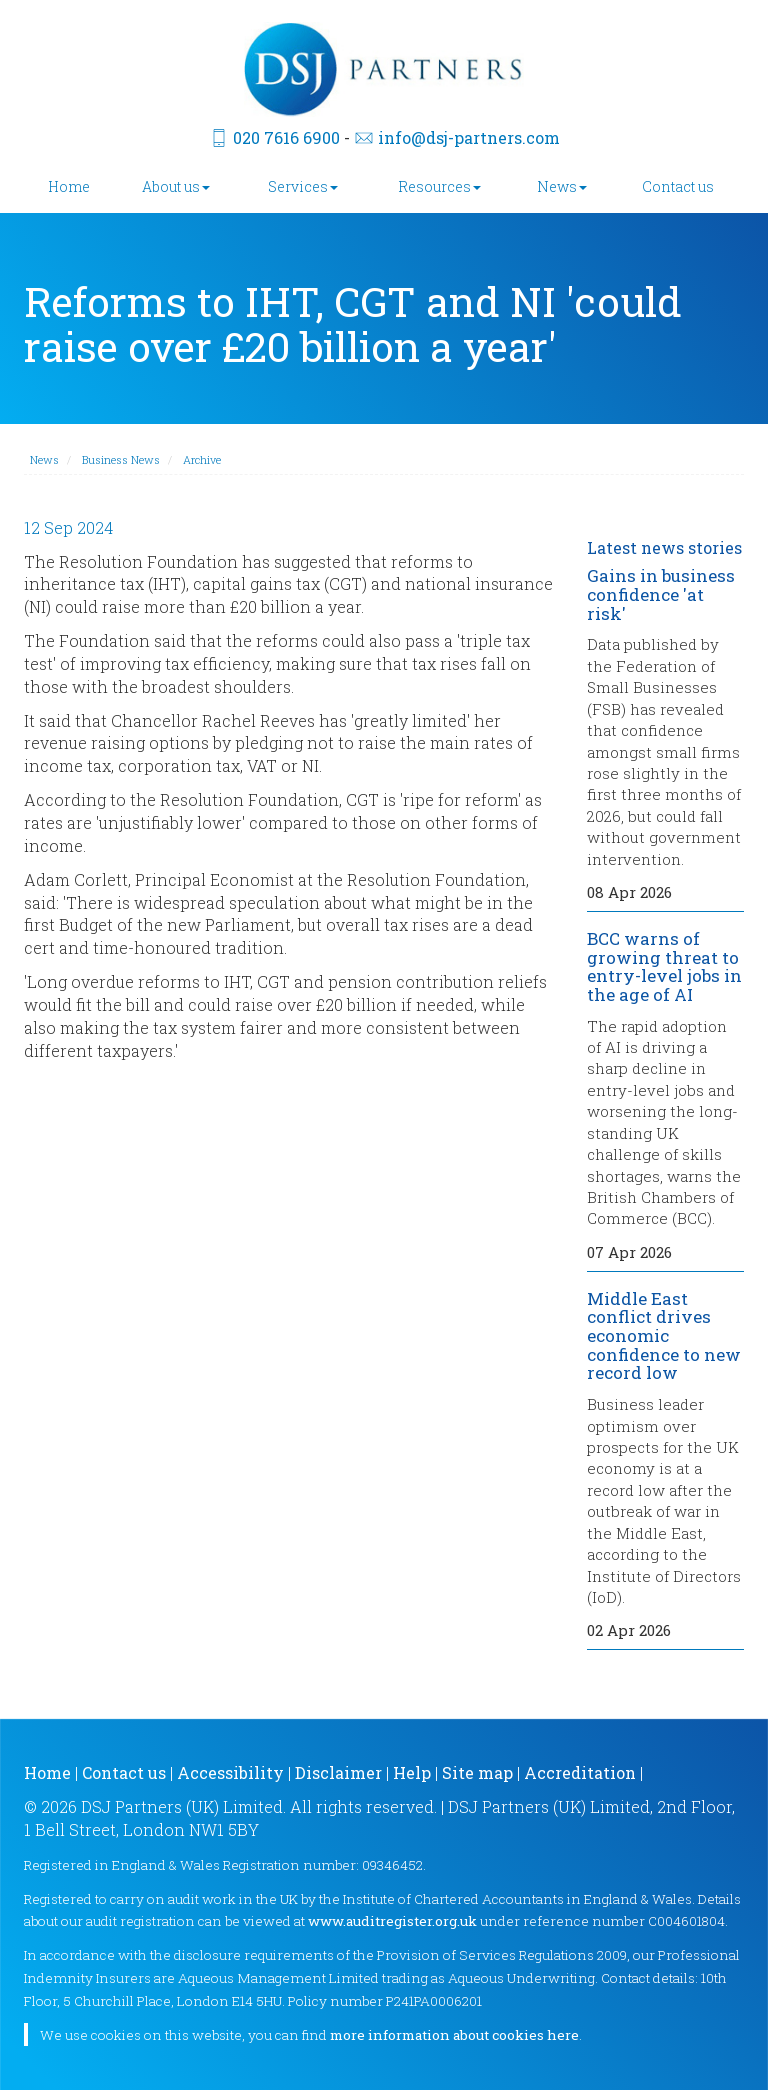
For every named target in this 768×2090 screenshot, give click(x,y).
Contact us (678, 186)
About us (176, 186)
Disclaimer (338, 1772)
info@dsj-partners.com (469, 137)
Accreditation (580, 1772)
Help (412, 1772)
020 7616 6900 (286, 137)
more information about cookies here (454, 2035)
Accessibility (230, 1772)
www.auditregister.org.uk (392, 1921)
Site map (477, 1772)
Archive (202, 459)
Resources (439, 186)
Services (303, 186)
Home (69, 186)
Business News (121, 459)
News (562, 186)
